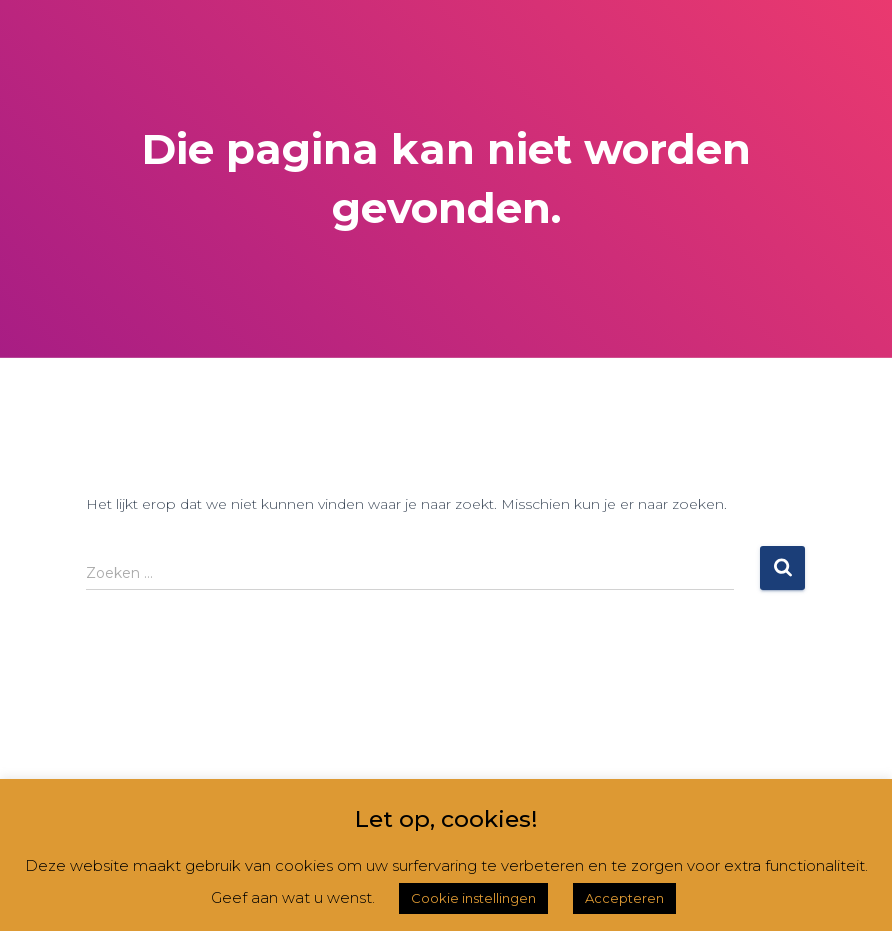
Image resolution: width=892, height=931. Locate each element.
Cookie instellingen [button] (473, 898)
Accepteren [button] (624, 898)
